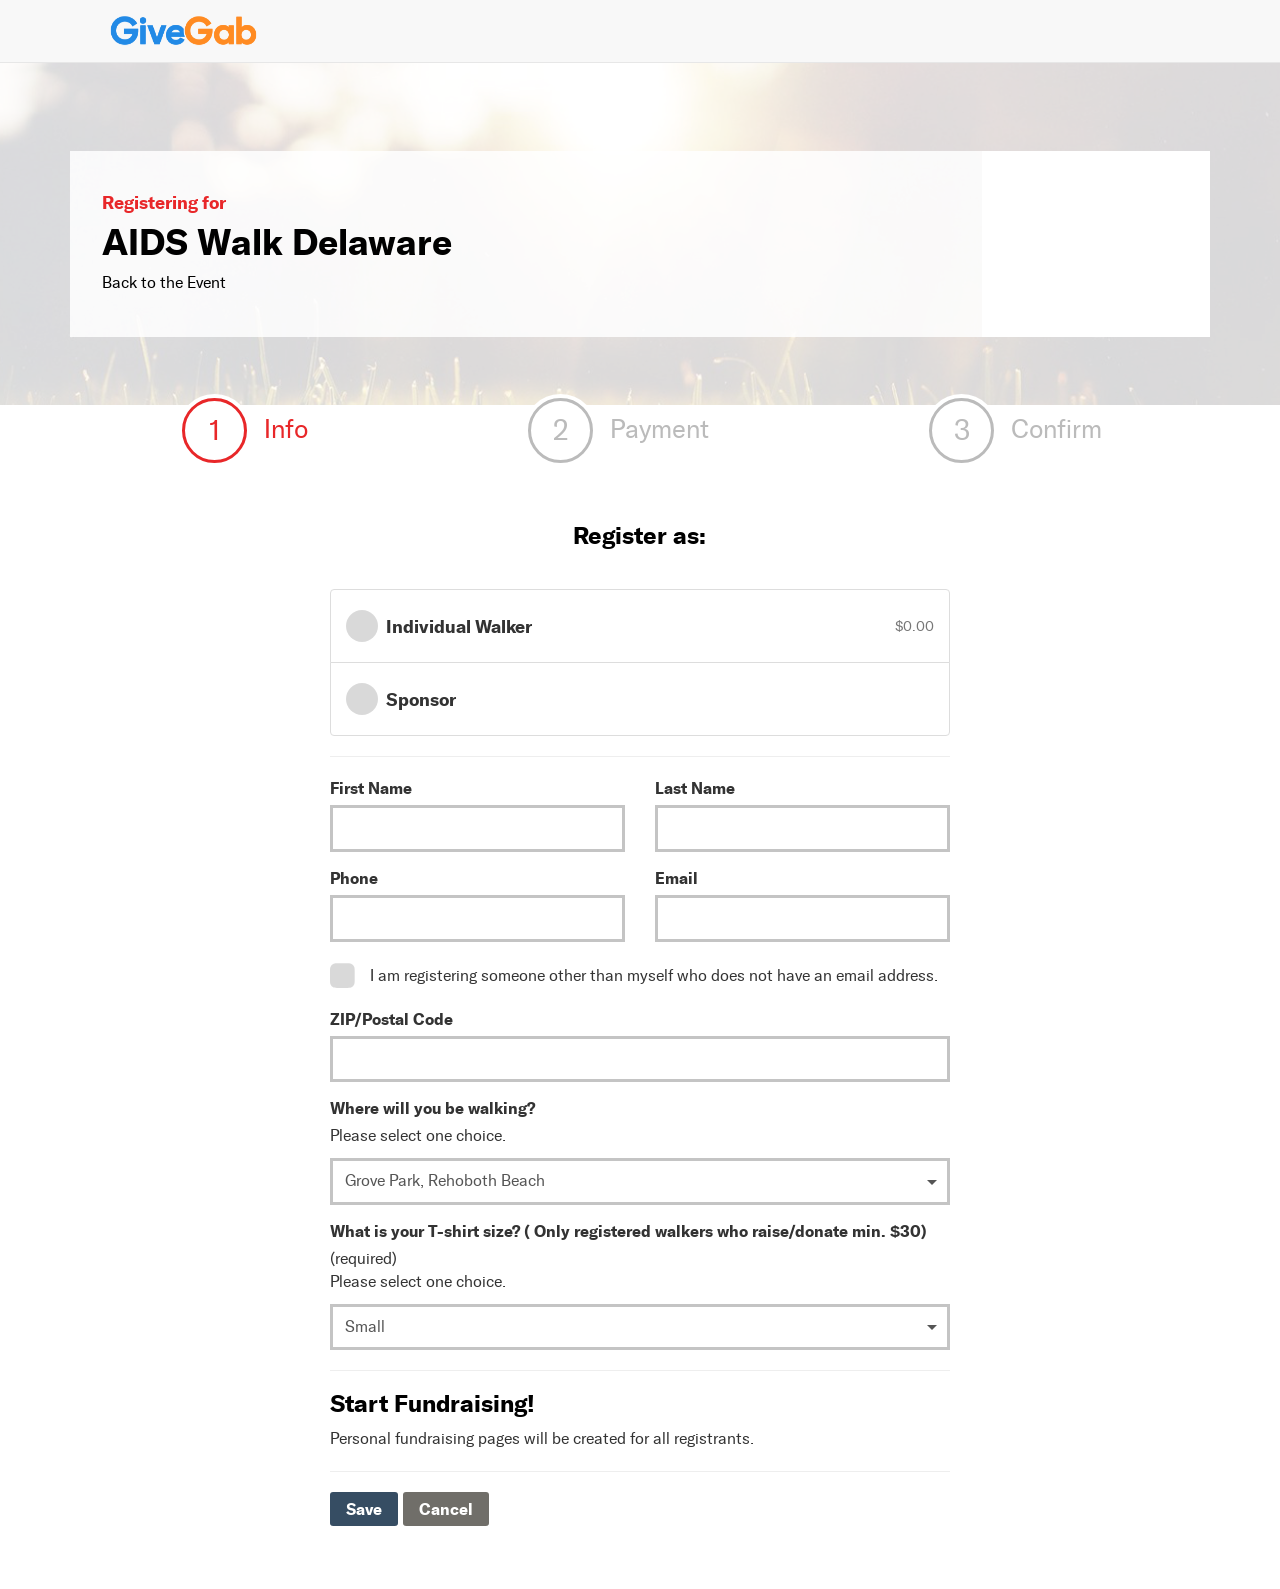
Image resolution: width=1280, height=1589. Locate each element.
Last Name (695, 788)
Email (676, 878)
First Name (371, 788)
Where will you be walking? (432, 1108)
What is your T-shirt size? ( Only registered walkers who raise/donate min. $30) (628, 1231)
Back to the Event (164, 282)
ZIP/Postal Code (391, 1019)
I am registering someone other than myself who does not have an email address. (654, 975)
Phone (354, 878)
